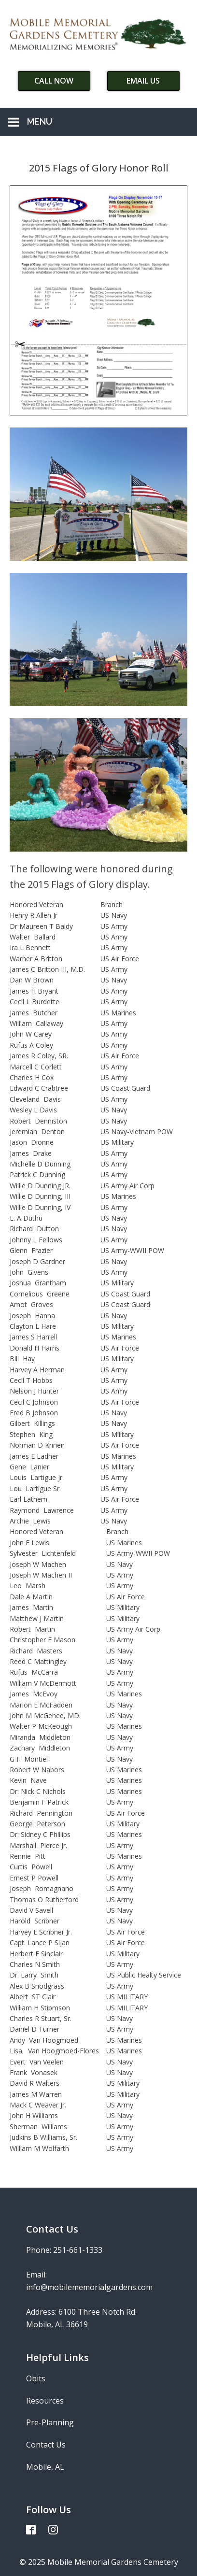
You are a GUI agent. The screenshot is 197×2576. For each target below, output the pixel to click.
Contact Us (46, 2444)
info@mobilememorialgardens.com (89, 2287)
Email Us (143, 80)
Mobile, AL (45, 2467)
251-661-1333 (77, 2250)
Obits (35, 2378)
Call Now (53, 80)
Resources (45, 2400)
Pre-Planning (50, 2422)
